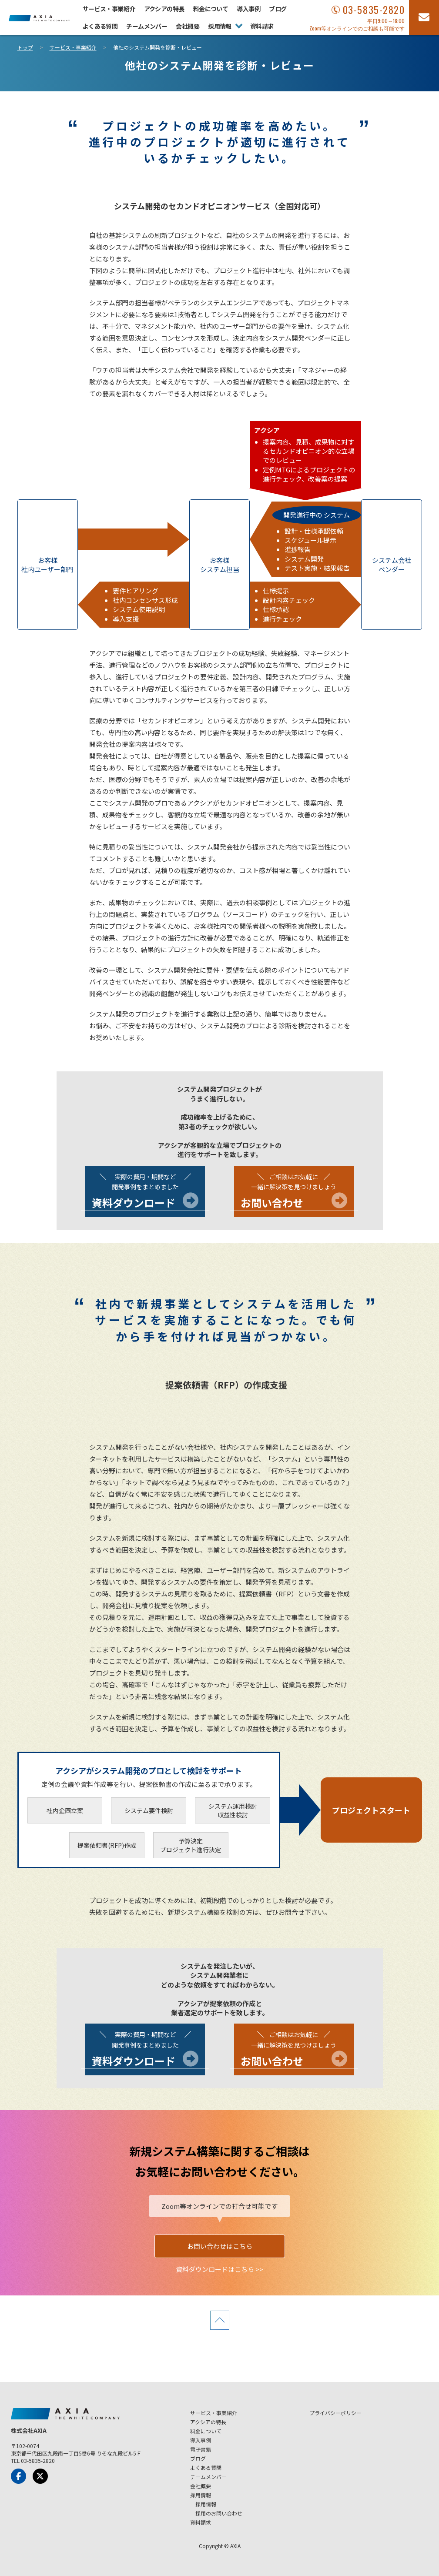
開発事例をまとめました (145, 1191)
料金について (210, 8)
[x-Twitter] (40, 2476)
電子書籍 (200, 2449)
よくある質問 (100, 26)
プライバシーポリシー (335, 2412)
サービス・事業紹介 (109, 8)
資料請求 (262, 26)
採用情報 (219, 26)
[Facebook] (18, 2476)
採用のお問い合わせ (218, 2513)
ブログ (277, 8)
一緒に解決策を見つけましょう (294, 1191)
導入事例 (248, 8)
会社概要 (187, 26)
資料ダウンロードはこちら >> (219, 2269)
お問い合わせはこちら (219, 2246)
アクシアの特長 (164, 8)
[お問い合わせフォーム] (424, 17)
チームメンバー (146, 26)
